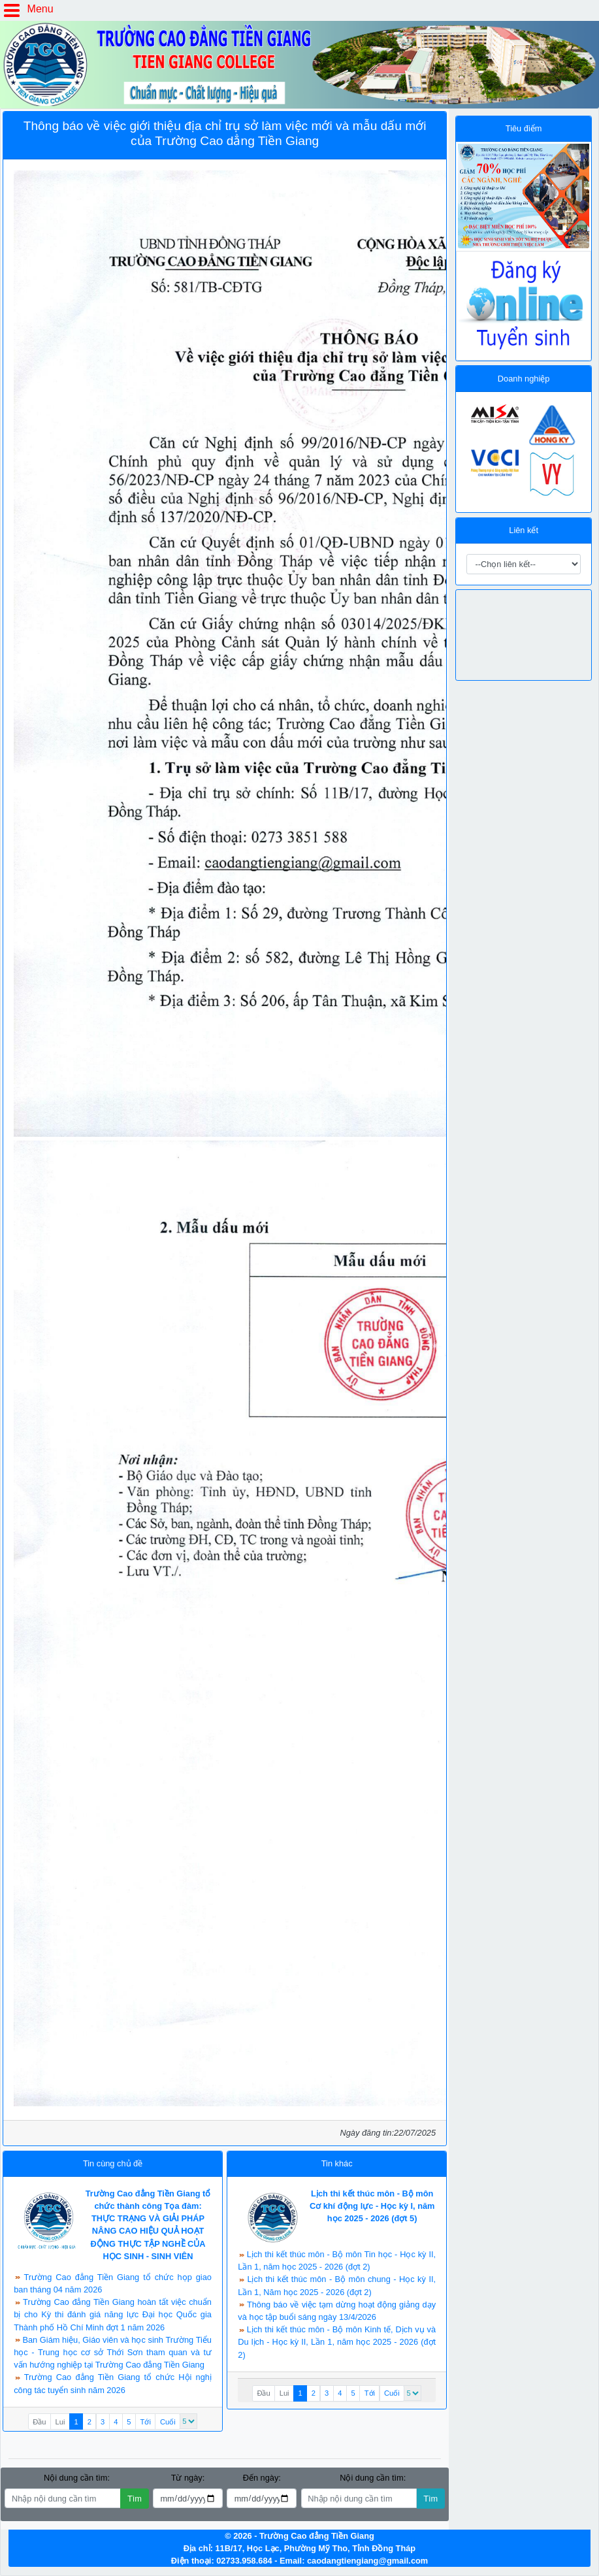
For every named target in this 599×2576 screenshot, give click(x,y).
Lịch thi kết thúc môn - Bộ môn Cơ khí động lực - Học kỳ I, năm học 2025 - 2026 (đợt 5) (372, 2206)
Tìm (134, 2498)
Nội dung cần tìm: (77, 2478)
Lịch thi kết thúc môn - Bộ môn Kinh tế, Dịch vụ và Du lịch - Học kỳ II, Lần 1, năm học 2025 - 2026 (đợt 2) (337, 2341)
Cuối (168, 2422)
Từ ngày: (188, 2478)
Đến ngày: (262, 2478)
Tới (145, 2422)
